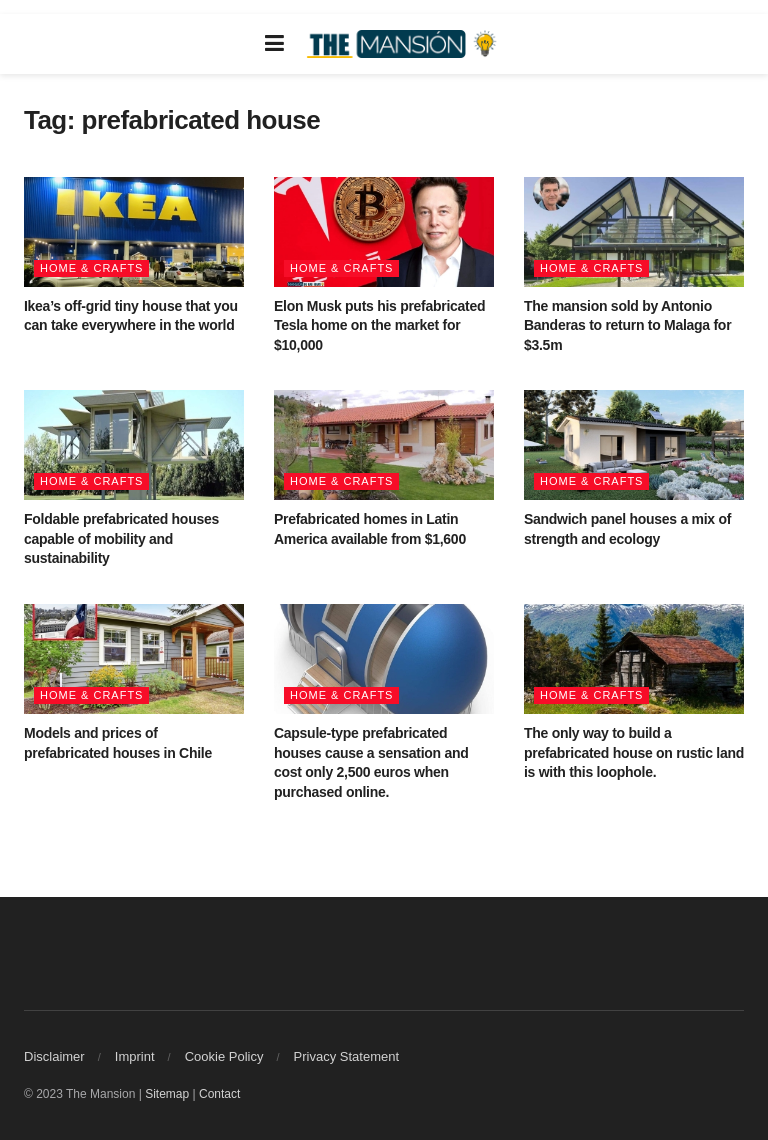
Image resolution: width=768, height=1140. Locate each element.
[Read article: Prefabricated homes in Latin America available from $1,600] (384, 445)
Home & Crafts (91, 268)
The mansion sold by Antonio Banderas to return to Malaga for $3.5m (627, 325)
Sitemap (167, 1094)
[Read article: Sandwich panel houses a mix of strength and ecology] (634, 445)
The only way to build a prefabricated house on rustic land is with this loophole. (634, 752)
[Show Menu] (274, 44)
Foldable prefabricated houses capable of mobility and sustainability (121, 538)
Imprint (135, 1056)
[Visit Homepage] (404, 44)
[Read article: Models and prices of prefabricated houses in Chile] (134, 659)
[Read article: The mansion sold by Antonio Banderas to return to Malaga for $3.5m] (634, 232)
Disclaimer (54, 1056)
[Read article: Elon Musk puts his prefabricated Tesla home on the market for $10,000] (384, 232)
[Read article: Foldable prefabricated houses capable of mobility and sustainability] (134, 445)
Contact (219, 1094)
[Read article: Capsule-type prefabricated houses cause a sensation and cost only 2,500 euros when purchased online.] (384, 659)
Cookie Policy (224, 1056)
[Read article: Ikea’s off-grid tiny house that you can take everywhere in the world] (134, 232)
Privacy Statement (347, 1056)
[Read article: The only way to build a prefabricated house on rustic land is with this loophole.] (634, 659)
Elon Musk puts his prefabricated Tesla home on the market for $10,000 (379, 325)
